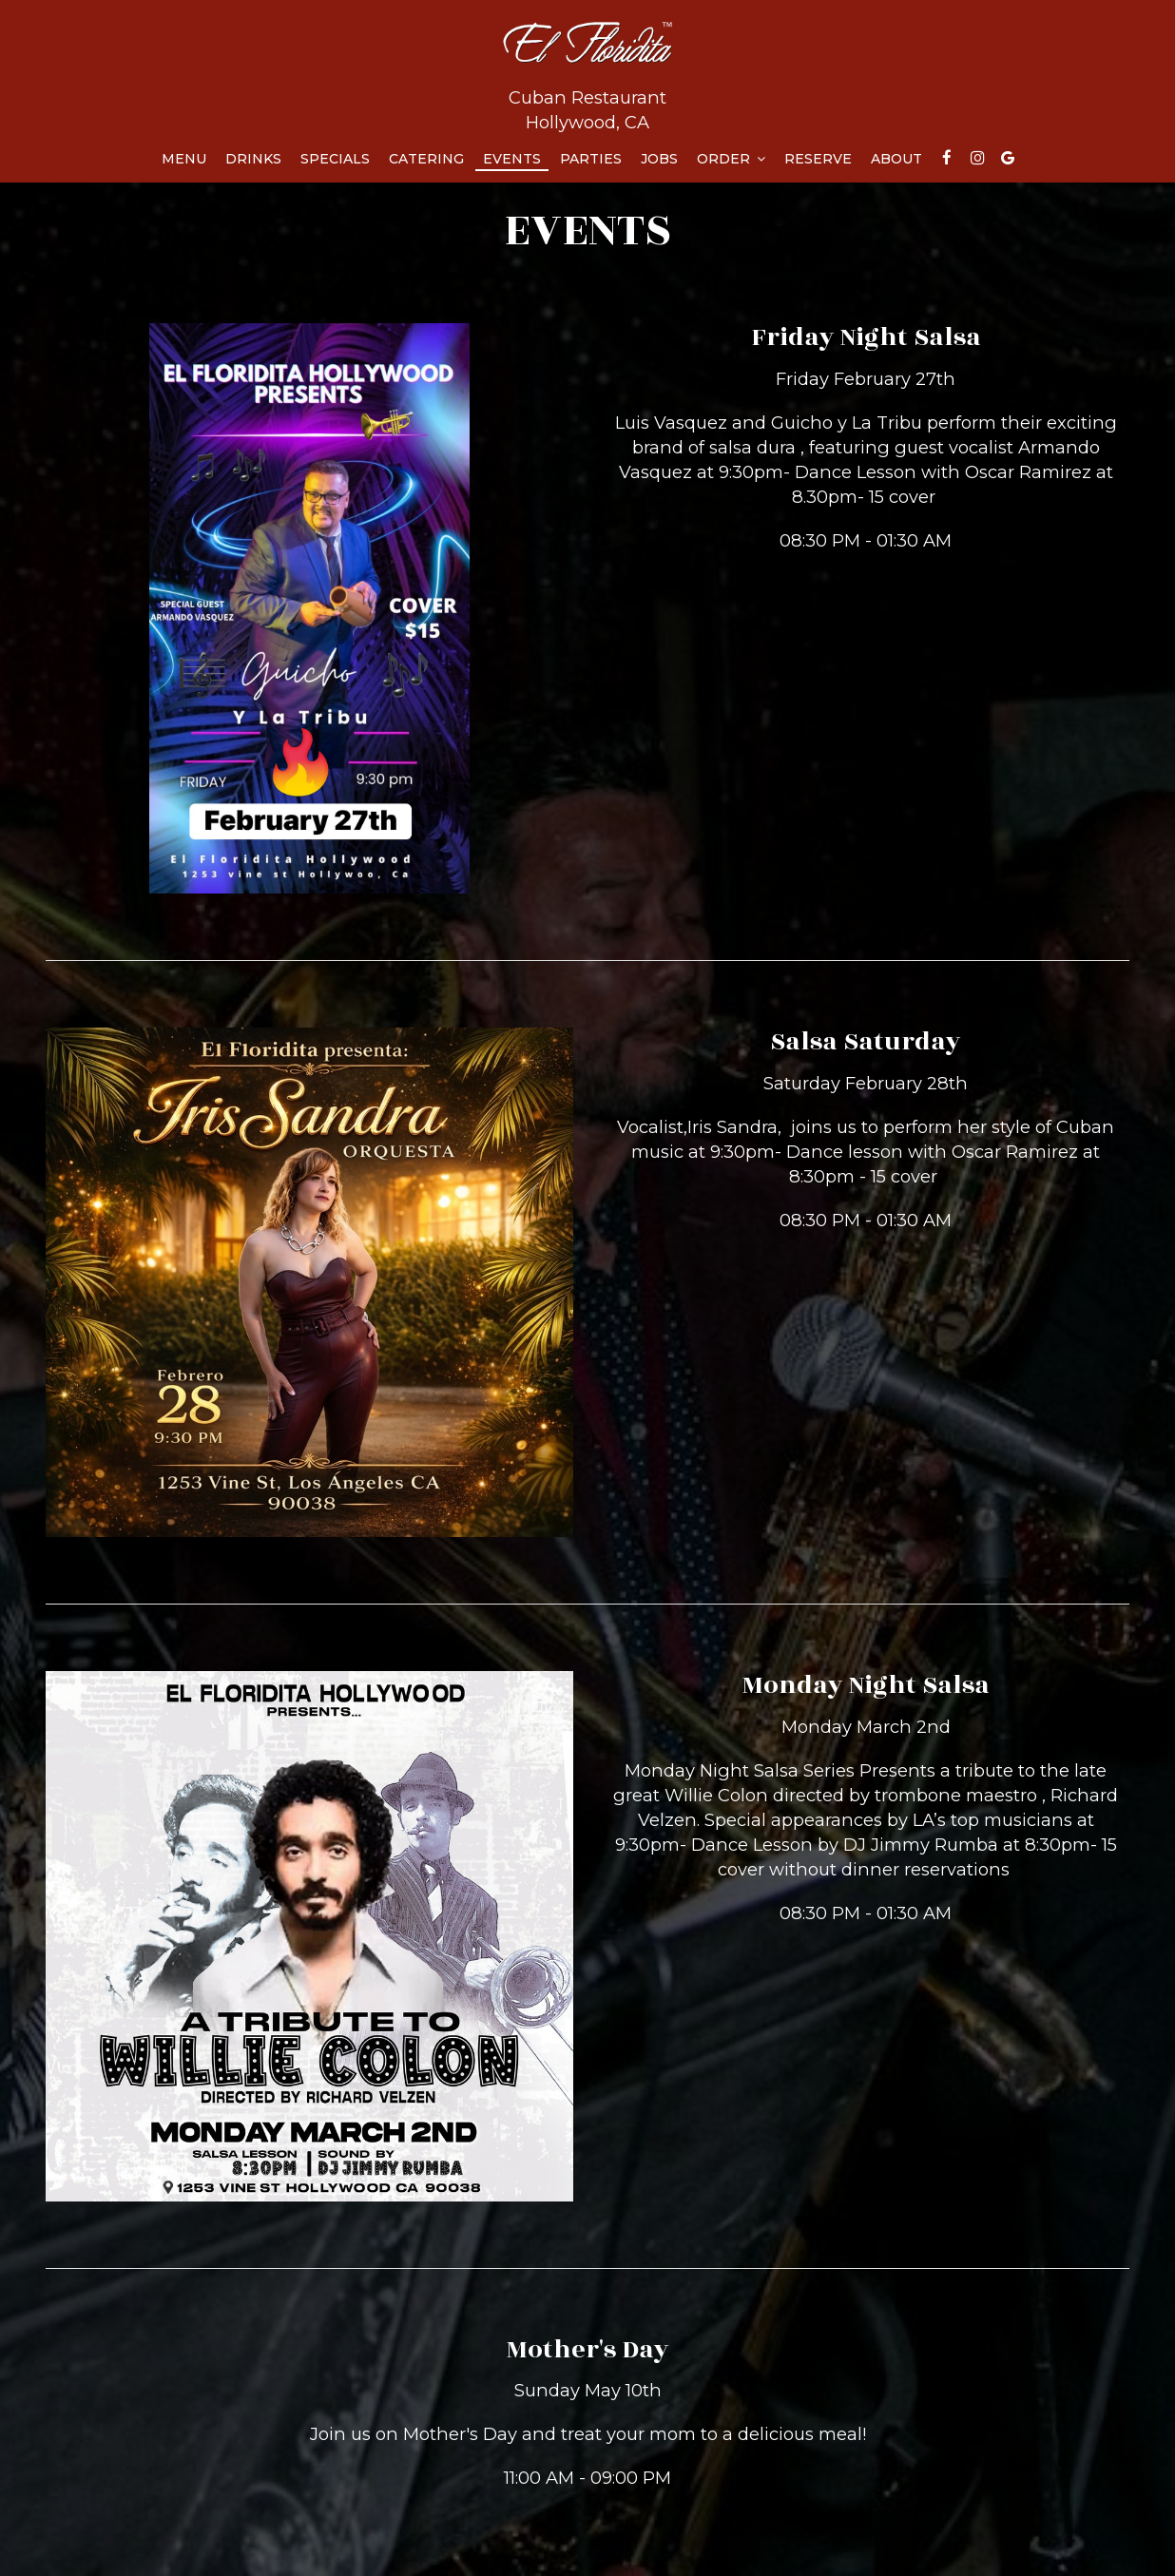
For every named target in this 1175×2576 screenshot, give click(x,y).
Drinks (253, 158)
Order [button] (731, 158)
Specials (335, 158)
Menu (184, 158)
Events (512, 158)
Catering (426, 158)
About (896, 158)
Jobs (659, 158)
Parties (591, 158)
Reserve (818, 158)
